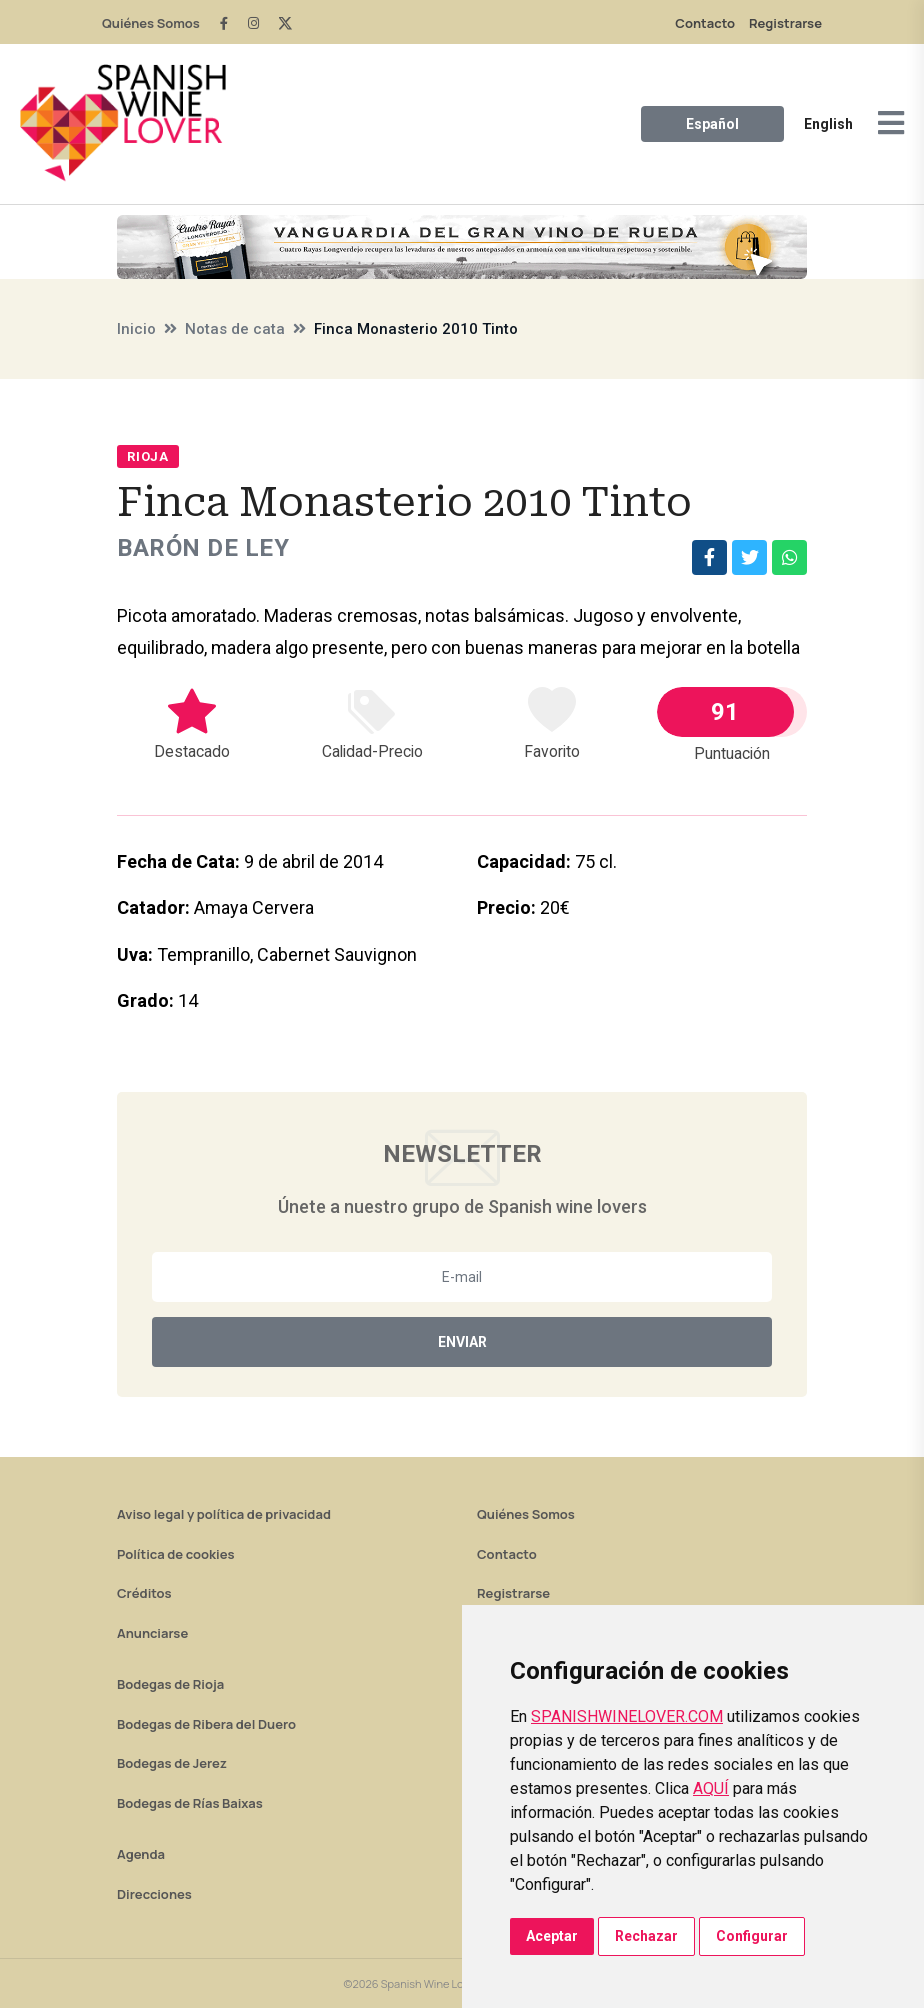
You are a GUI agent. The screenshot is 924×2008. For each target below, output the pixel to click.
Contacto (705, 23)
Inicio (136, 329)
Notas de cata (235, 329)
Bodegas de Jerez (172, 1763)
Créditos (144, 1593)
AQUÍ (711, 1788)
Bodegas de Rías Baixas (190, 1803)
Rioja (148, 456)
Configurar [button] (752, 1936)
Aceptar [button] (552, 1936)
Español (712, 124)
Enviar (462, 1342)
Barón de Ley (203, 548)
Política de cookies (176, 1554)
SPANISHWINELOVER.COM (627, 1716)
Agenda (141, 1854)
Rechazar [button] (646, 1936)
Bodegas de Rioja (170, 1684)
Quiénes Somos (151, 23)
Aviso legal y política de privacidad (224, 1514)
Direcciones (154, 1894)
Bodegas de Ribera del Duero (206, 1724)
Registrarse (785, 23)
